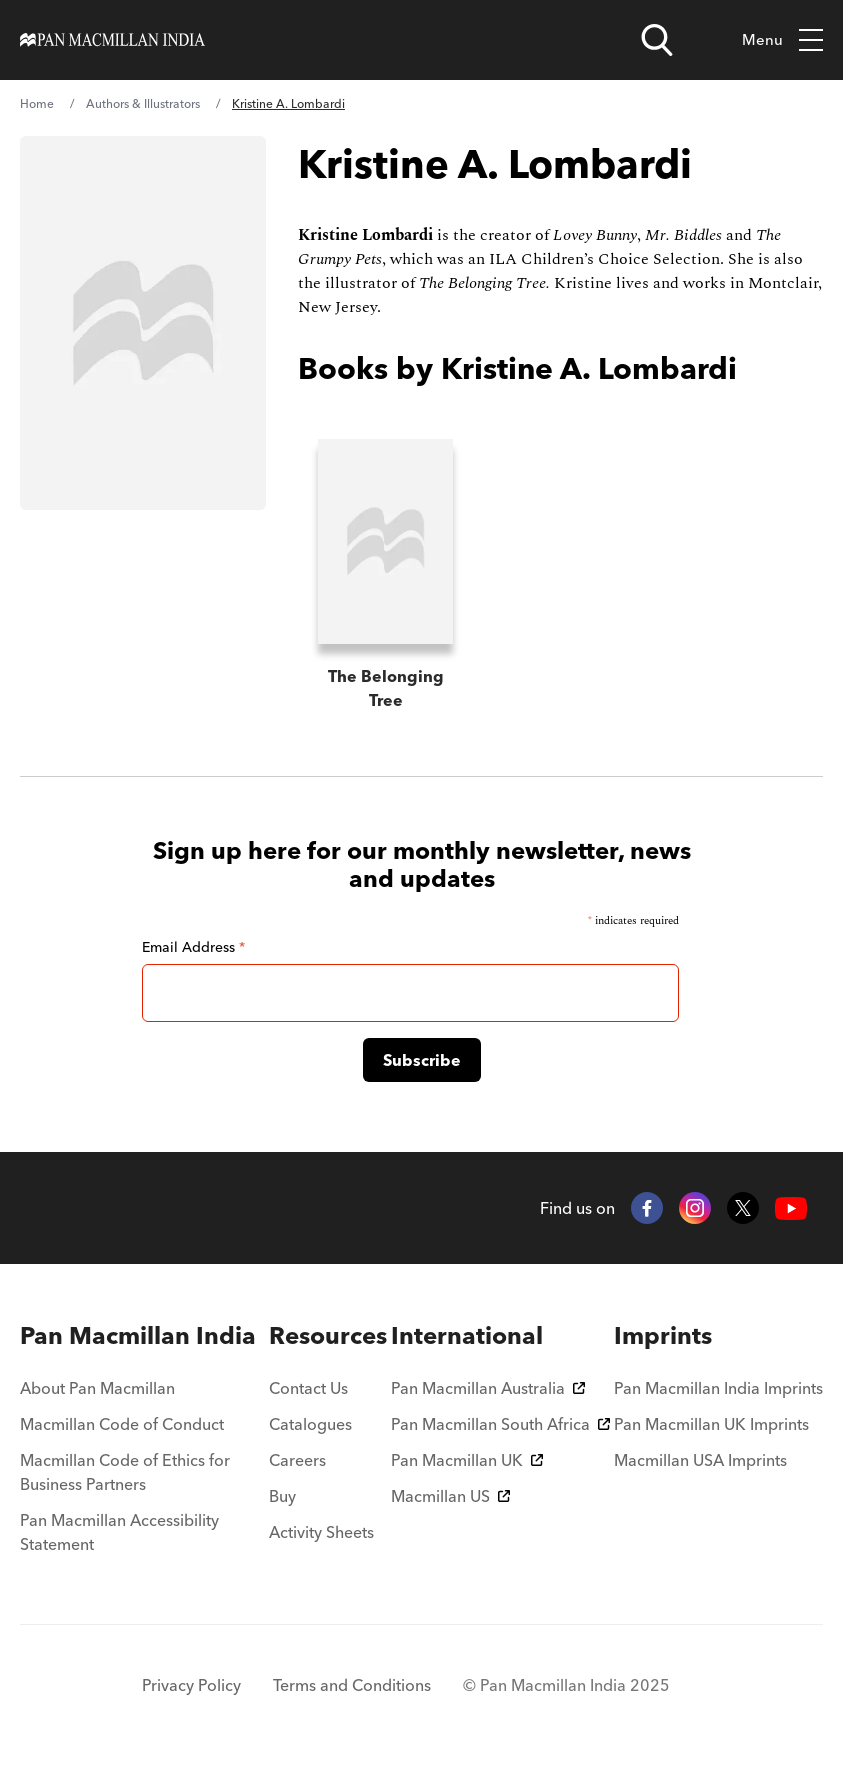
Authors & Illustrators (143, 103)
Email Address (193, 947)
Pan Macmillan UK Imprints (711, 1424)
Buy (282, 1496)
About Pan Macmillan (97, 1388)
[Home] (112, 40)
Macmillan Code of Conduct (122, 1424)
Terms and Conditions (352, 1685)
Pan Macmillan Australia (488, 1388)
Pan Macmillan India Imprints (718, 1388)
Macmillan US (450, 1496)
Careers (297, 1460)
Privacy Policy (191, 1685)
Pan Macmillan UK (467, 1460)
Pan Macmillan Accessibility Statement (119, 1532)
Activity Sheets (321, 1532)
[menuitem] (142, 1336)
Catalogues (310, 1424)
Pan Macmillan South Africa (500, 1424)
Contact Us (308, 1388)
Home (37, 103)
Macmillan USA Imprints (700, 1460)
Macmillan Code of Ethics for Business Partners (125, 1472)
